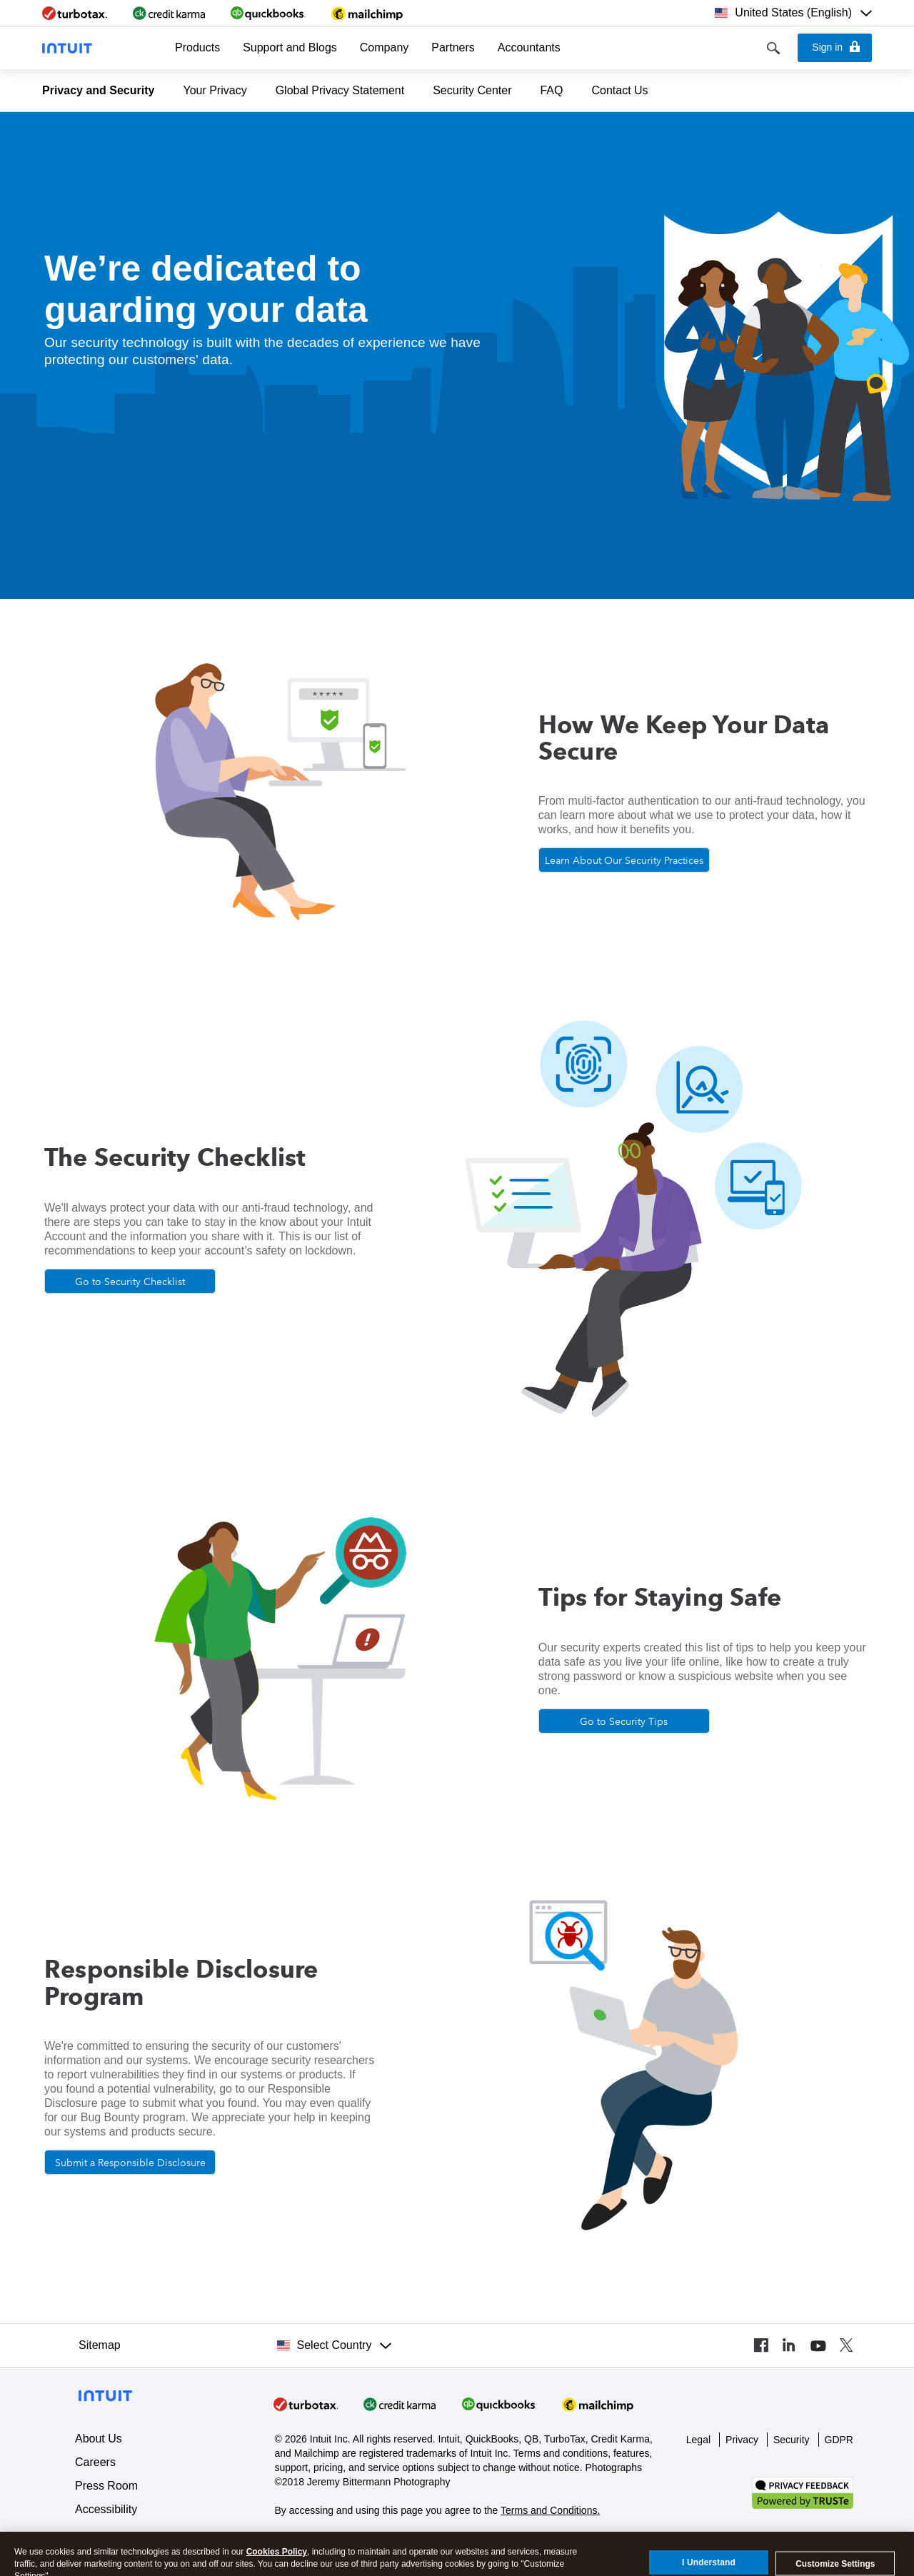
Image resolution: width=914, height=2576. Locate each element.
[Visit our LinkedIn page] (789, 2345)
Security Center (472, 90)
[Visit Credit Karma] (399, 2404)
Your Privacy (214, 90)
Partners (452, 47)
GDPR (839, 2439)
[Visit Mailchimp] (597, 2404)
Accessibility (106, 2509)
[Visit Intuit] (305, 2404)
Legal (698, 2439)
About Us (98, 2438)
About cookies (306, 2538)
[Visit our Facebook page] (760, 2345)
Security (791, 2439)
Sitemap (100, 2345)
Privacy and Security (98, 90)
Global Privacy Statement (340, 90)
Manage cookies (382, 2538)
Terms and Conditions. (550, 2510)
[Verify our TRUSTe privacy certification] (802, 2492)
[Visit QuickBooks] (499, 2404)
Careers (95, 2462)
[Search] (773, 48)
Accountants (529, 47)
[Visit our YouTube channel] (817, 2345)
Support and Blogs (290, 47)
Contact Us (619, 90)
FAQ (551, 90)
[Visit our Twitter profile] (846, 2345)
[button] (197, 47)
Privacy (741, 2439)
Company (384, 47)
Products (197, 47)
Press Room (106, 2486)
